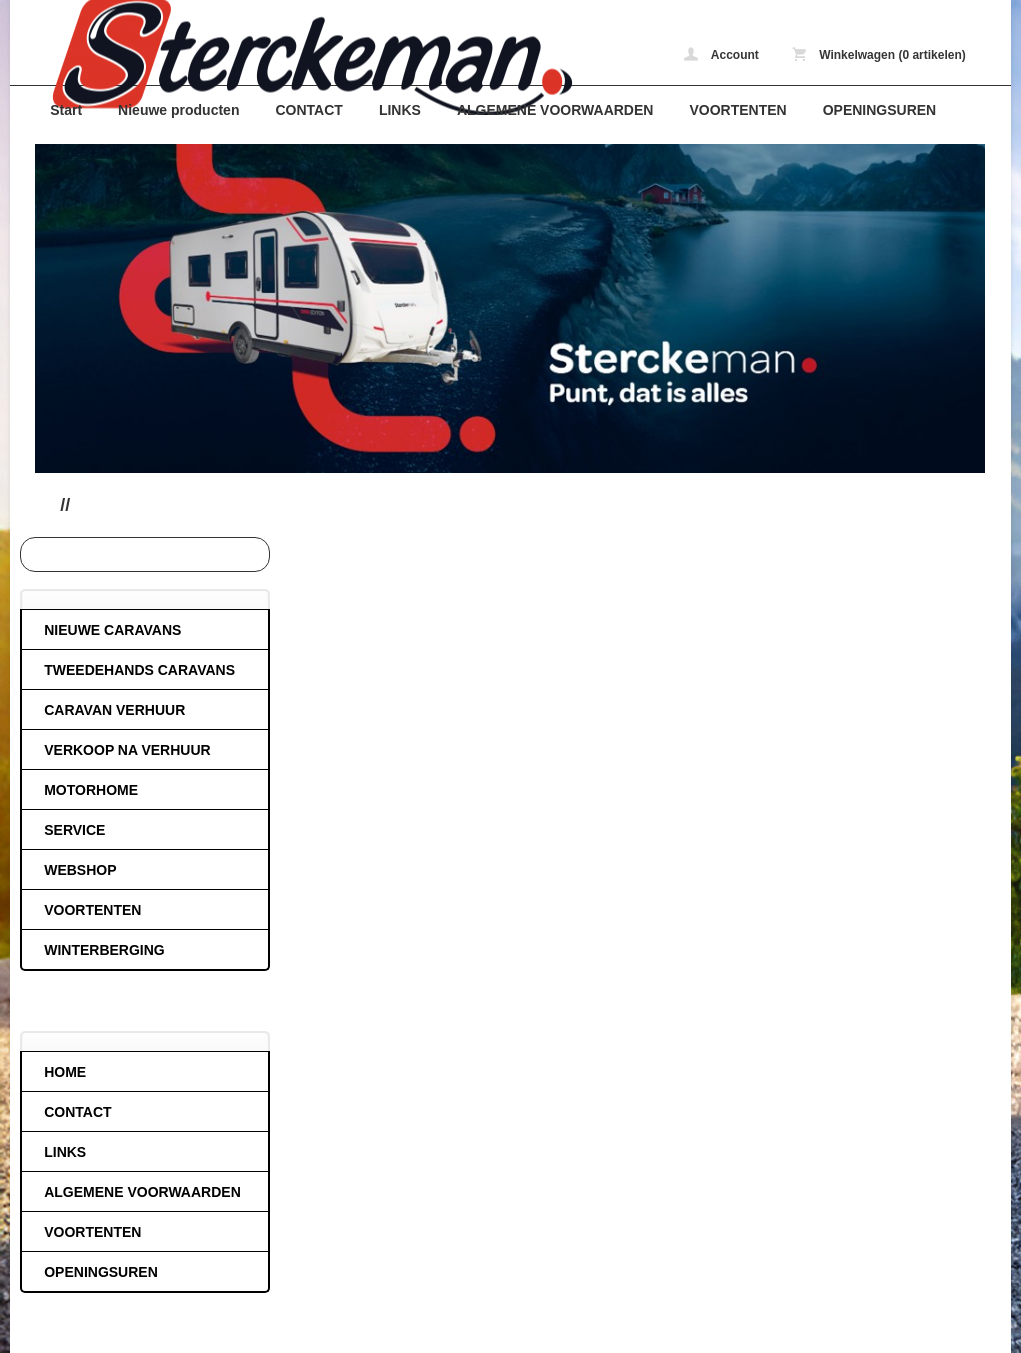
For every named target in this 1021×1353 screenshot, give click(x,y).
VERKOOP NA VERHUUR (127, 750)
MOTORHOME (91, 790)
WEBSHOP (80, 870)
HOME (65, 1072)
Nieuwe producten (178, 110)
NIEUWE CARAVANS (112, 630)
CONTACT (308, 110)
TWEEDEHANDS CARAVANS (139, 670)
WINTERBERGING (104, 950)
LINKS (400, 110)
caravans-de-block (300, 57)
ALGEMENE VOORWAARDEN (555, 110)
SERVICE (74, 830)
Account (721, 54)
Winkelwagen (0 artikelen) (879, 54)
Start (66, 110)
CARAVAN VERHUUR (114, 710)
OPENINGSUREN (880, 110)
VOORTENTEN (737, 110)
